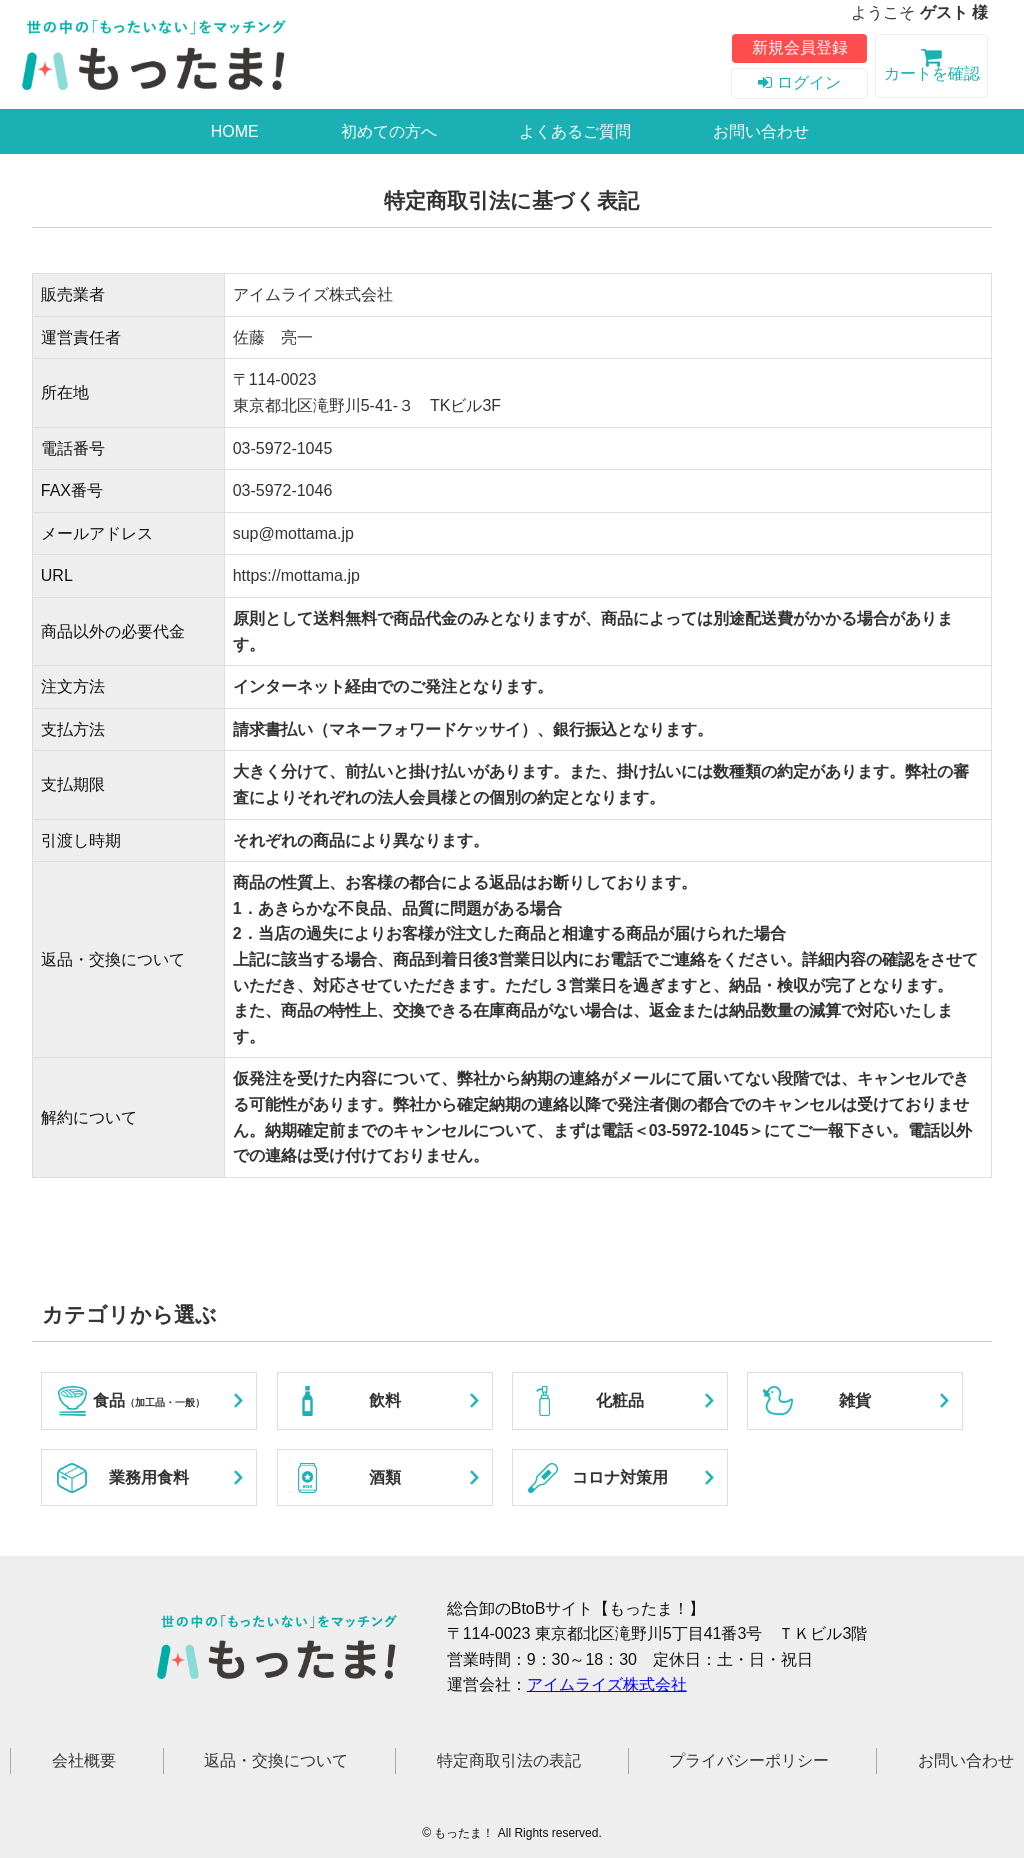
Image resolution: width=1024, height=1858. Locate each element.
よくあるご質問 (575, 131)
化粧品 (620, 1400)
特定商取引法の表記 (509, 1760)
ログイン (799, 82)
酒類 (385, 1477)
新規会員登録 (800, 47)
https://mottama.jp (296, 575)
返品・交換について (276, 1760)
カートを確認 (931, 68)
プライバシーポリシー (749, 1760)
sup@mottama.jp (293, 533)
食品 (149, 1400)
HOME (235, 131)
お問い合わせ (761, 131)
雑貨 (855, 1400)
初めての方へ (389, 131)
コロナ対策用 (620, 1477)
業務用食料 (149, 1477)
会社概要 (84, 1760)
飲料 (385, 1400)
